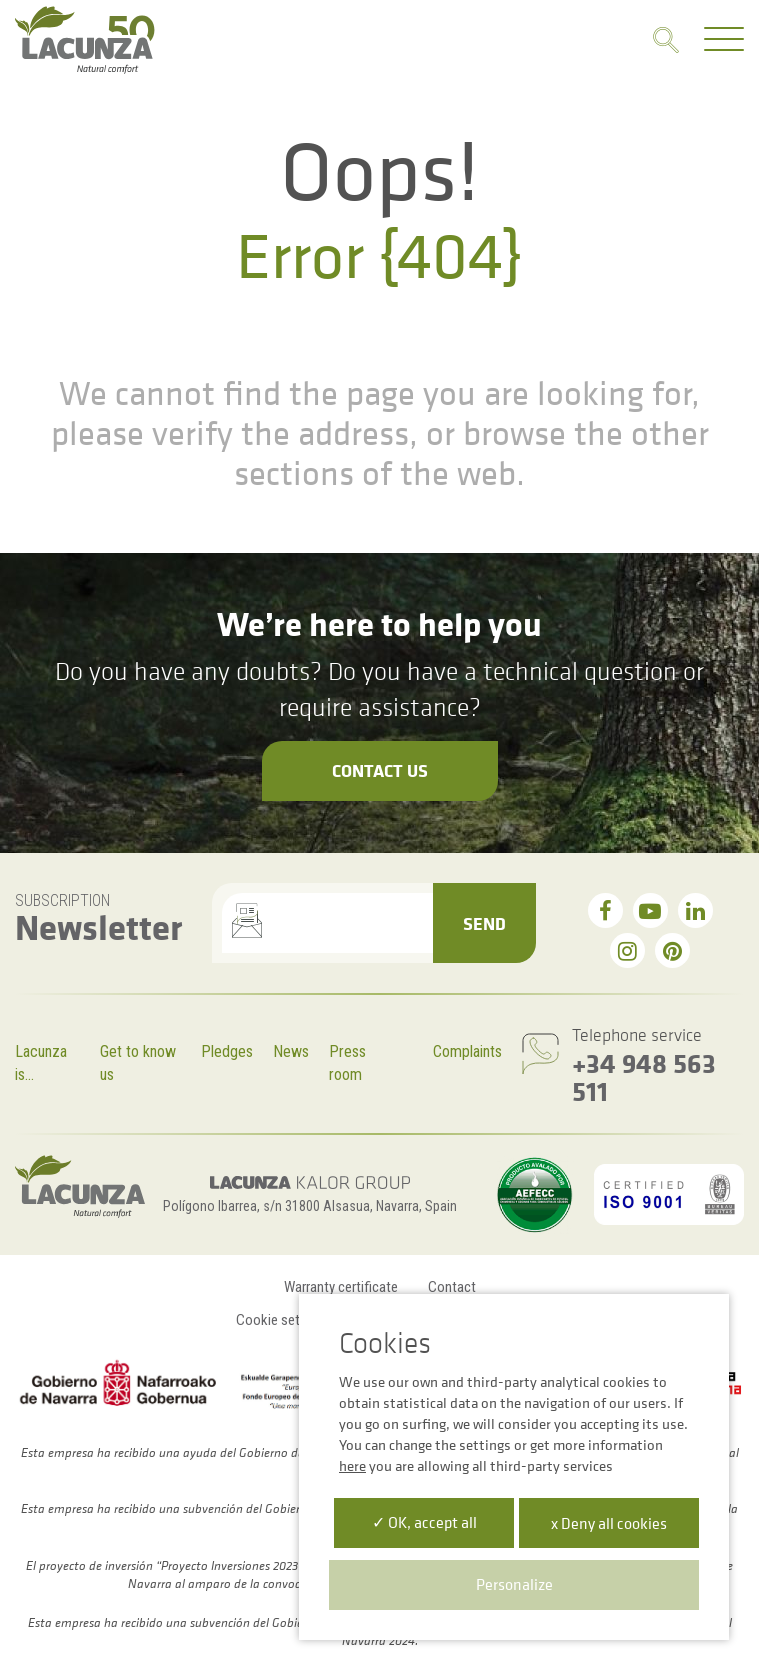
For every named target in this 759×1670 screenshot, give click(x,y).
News (291, 1051)
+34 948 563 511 (644, 1076)
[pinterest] (672, 950)
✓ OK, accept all (424, 1522)
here (352, 1465)
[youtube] (650, 910)
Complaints (467, 1051)
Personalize (514, 1584)
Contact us (380, 770)
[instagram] (627, 950)
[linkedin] (695, 910)
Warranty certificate (341, 1287)
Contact (452, 1287)
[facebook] (605, 910)
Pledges (227, 1051)
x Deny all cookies (609, 1523)
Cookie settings (282, 1320)
